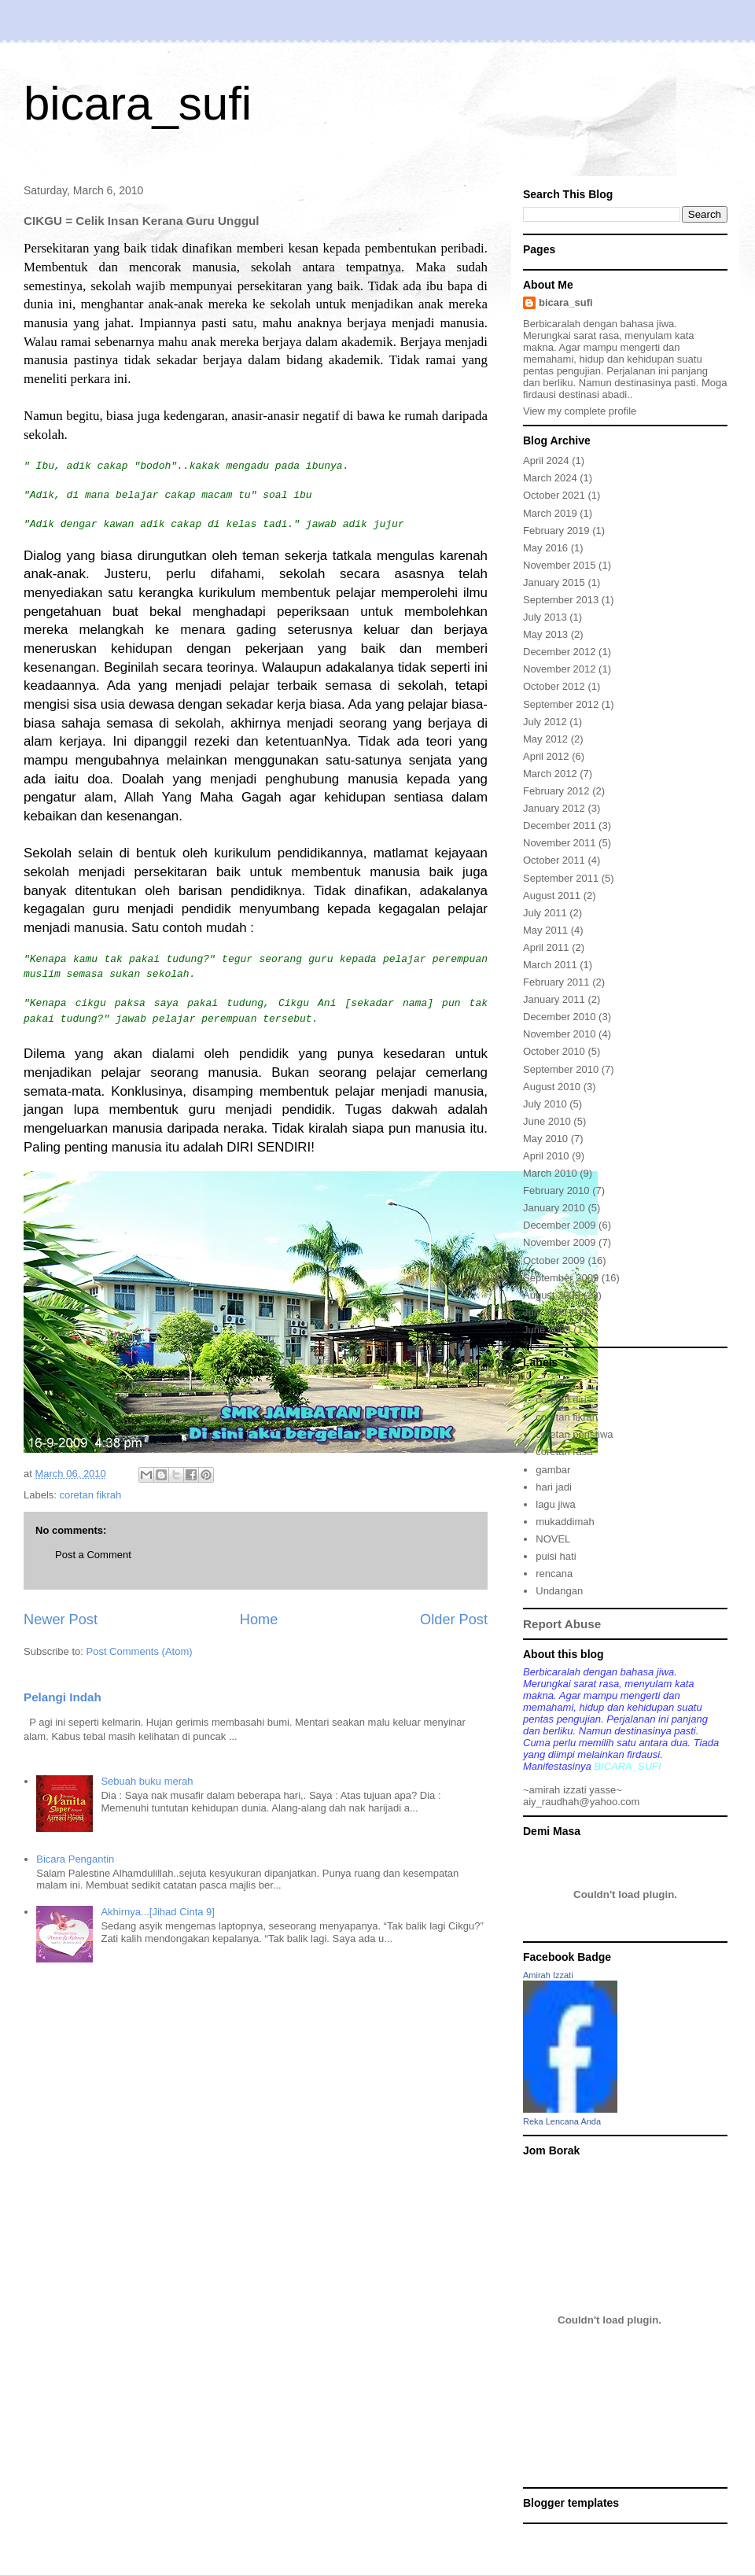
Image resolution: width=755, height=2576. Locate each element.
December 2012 (559, 652)
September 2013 (560, 600)
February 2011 (556, 982)
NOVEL (553, 1539)
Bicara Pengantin (75, 1859)
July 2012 (545, 722)
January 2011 (554, 999)
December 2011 (559, 825)
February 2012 (556, 791)
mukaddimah (565, 1522)
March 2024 (550, 478)
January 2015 (554, 582)
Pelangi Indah (62, 1697)
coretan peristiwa (574, 1434)
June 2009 (547, 1330)
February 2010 (556, 1190)
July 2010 (545, 1104)
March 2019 (550, 513)
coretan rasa (564, 1452)
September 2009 (560, 1278)
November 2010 (559, 1034)
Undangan (559, 1591)
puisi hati (556, 1556)
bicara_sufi (138, 103)
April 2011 (546, 947)
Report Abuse (562, 1624)
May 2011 (545, 930)
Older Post (454, 1619)
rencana (554, 1573)
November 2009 (559, 1242)
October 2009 (554, 1260)
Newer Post (61, 1619)
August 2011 (551, 895)
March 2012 (550, 773)
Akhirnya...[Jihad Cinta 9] (158, 1912)
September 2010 (560, 1069)
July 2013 (545, 617)
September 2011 (560, 878)
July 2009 (545, 1312)
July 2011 (545, 913)
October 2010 (554, 1051)
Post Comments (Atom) (140, 1651)
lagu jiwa (556, 1504)
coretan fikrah (91, 1495)
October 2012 (554, 686)
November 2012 (559, 669)
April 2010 (546, 1156)
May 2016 (545, 548)
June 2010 (547, 1121)
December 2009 (559, 1225)
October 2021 (554, 495)
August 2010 (551, 1087)
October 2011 (554, 860)
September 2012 (560, 704)
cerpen (551, 1382)
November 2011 (559, 843)
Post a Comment (93, 1555)
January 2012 (554, 808)
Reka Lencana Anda (562, 2121)
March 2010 (550, 1173)
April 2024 (546, 460)
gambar (553, 1470)
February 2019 (556, 530)
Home (259, 1619)
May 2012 (545, 739)
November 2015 (559, 565)
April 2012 (546, 756)
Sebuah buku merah (147, 1781)
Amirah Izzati (548, 1975)
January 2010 (554, 1208)
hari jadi (554, 1487)
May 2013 (545, 634)
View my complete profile (579, 411)
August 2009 (551, 1295)
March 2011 (550, 965)
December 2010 (559, 1017)
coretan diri (561, 1400)
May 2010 (545, 1138)
